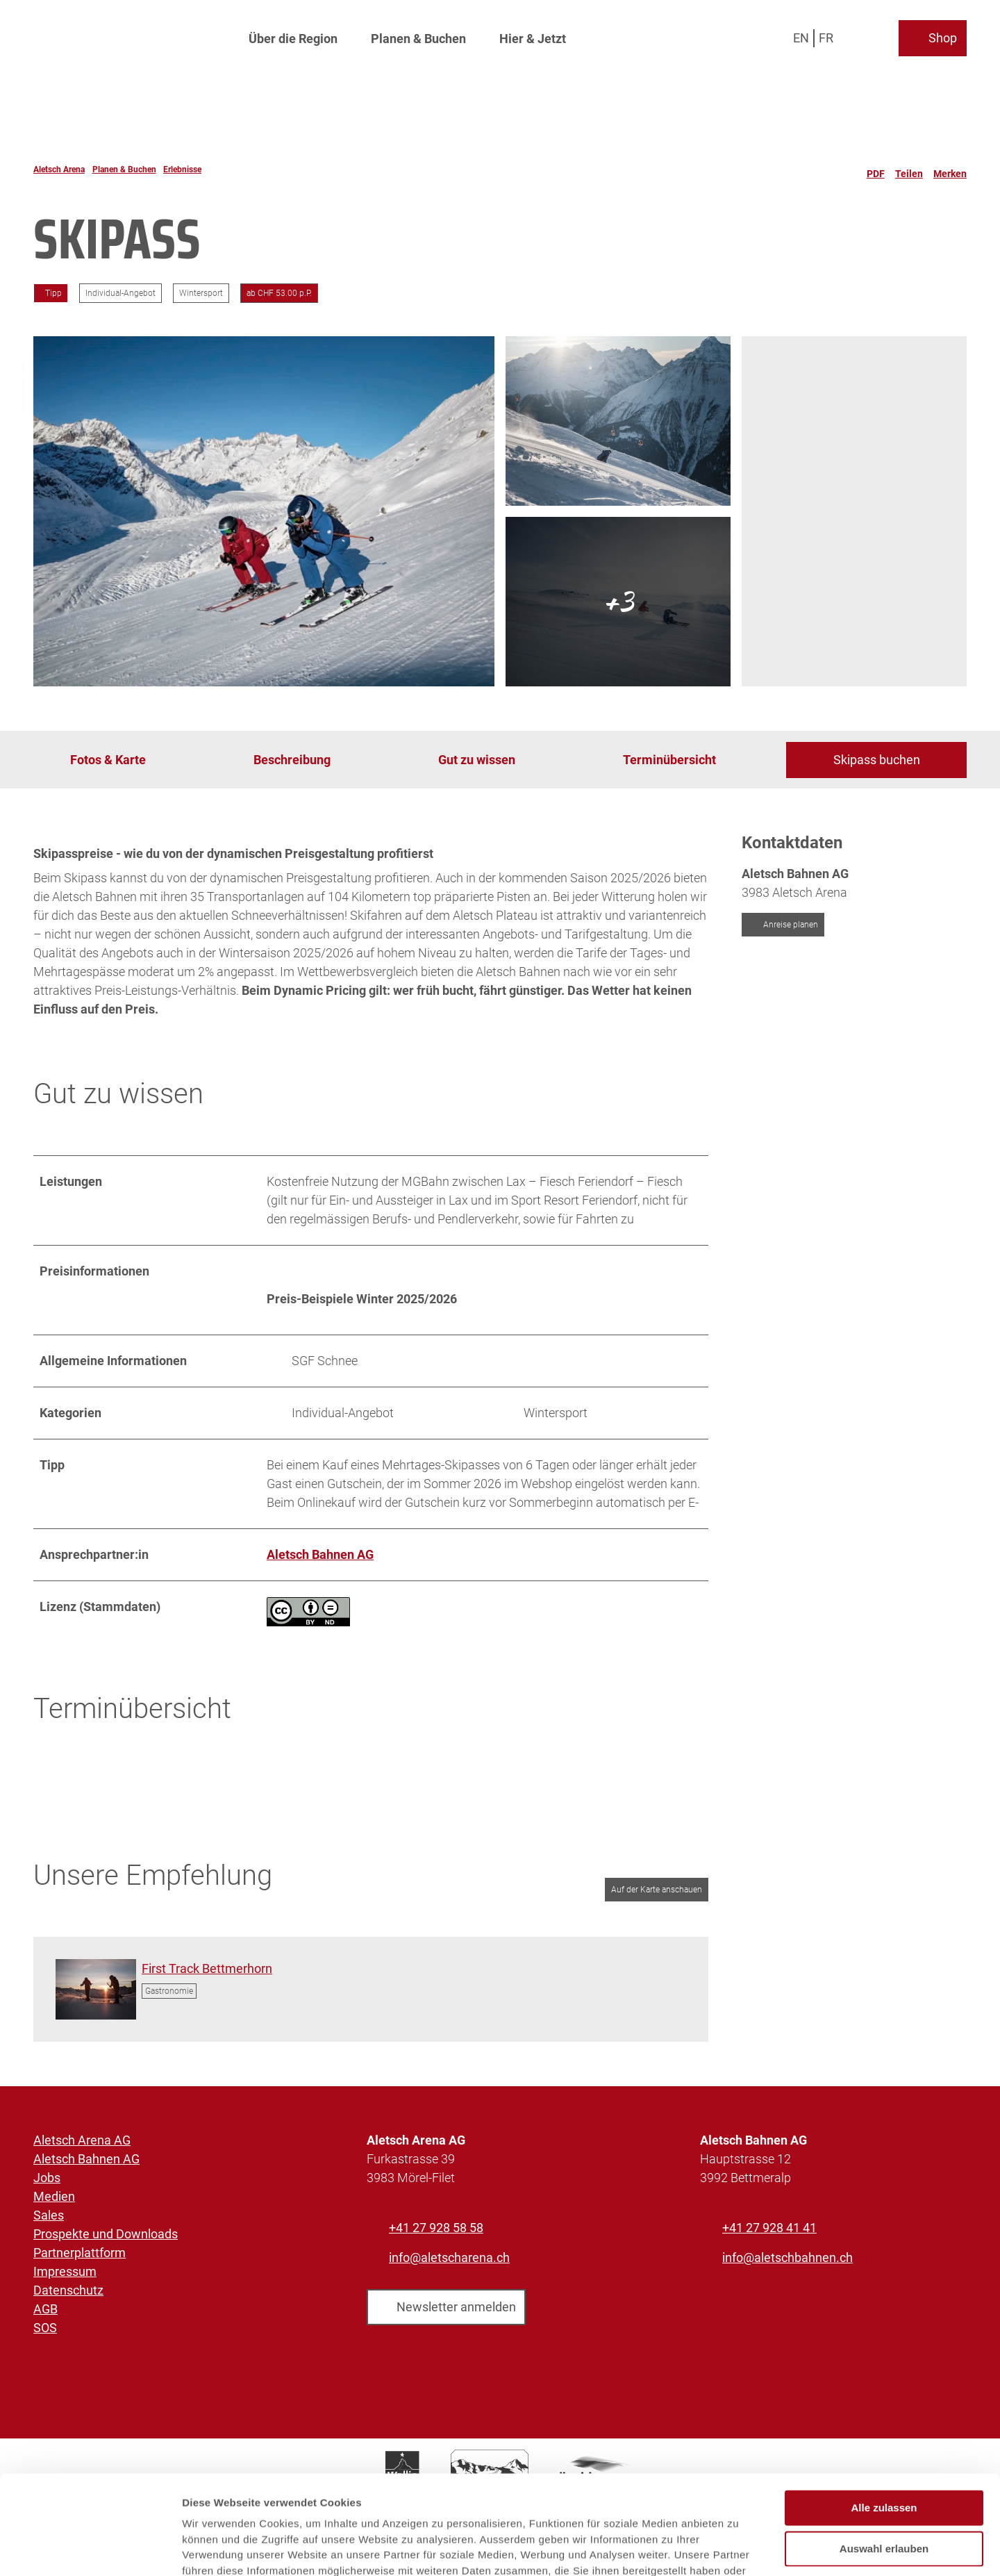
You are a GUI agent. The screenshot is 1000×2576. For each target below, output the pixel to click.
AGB (45, 2309)
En (801, 38)
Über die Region (293, 38)
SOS (45, 2327)
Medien (54, 2196)
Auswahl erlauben (884, 2455)
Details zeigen (738, 2548)
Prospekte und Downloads (105, 2234)
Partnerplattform (79, 2252)
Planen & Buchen (418, 38)
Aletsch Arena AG (82, 2140)
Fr (826, 38)
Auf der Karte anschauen (656, 1889)
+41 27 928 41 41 (769, 2227)
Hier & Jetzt (532, 38)
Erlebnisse (182, 169)
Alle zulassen (884, 2415)
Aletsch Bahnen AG (86, 2159)
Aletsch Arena (59, 169)
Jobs (46, 2177)
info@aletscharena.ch (449, 2257)
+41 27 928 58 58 (436, 2227)
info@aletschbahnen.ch (787, 2257)
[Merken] (950, 169)
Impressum (65, 2271)
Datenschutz (68, 2290)
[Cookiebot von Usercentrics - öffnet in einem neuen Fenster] (90, 2548)
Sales (48, 2215)
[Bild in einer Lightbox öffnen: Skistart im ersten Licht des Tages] (96, 1989)
